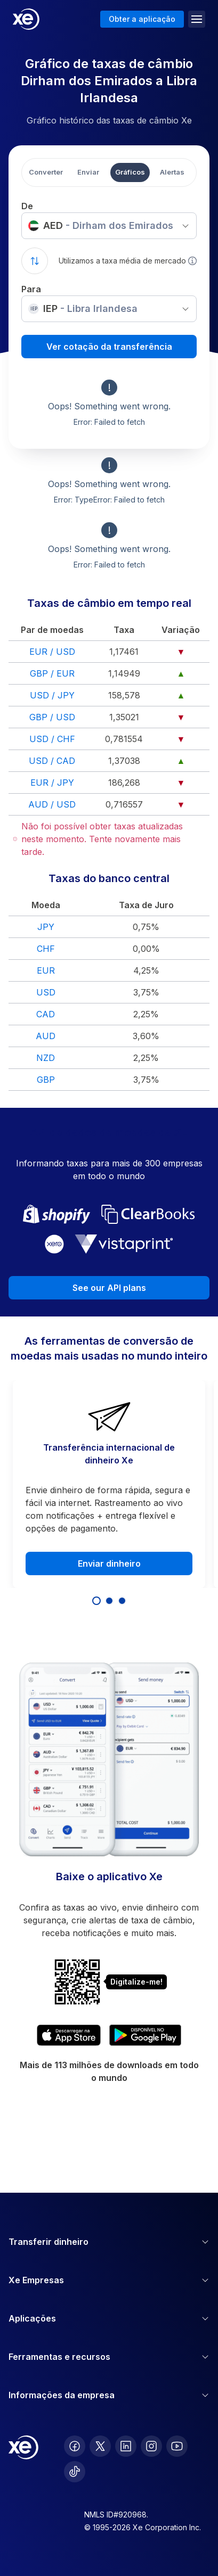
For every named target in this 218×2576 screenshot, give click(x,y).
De (27, 206)
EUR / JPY (52, 782)
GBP (46, 1079)
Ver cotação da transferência (109, 346)
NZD (45, 1057)
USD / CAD (52, 760)
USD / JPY (52, 695)
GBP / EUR (52, 673)
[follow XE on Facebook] (74, 2446)
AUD (45, 1036)
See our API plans (109, 1287)
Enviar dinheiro (109, 1563)
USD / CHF (52, 739)
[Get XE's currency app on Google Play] (145, 2035)
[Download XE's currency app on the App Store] (69, 2035)
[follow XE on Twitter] (100, 2446)
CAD (45, 1014)
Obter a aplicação (142, 18)
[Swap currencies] (34, 261)
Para (31, 289)
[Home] (26, 19)
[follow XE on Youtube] (177, 2446)
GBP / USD (52, 717)
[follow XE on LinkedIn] (125, 2446)
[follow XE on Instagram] (151, 2446)
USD (45, 992)
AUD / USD (52, 804)
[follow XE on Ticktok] (74, 2471)
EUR (46, 970)
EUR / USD (52, 651)
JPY (45, 926)
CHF (46, 948)
